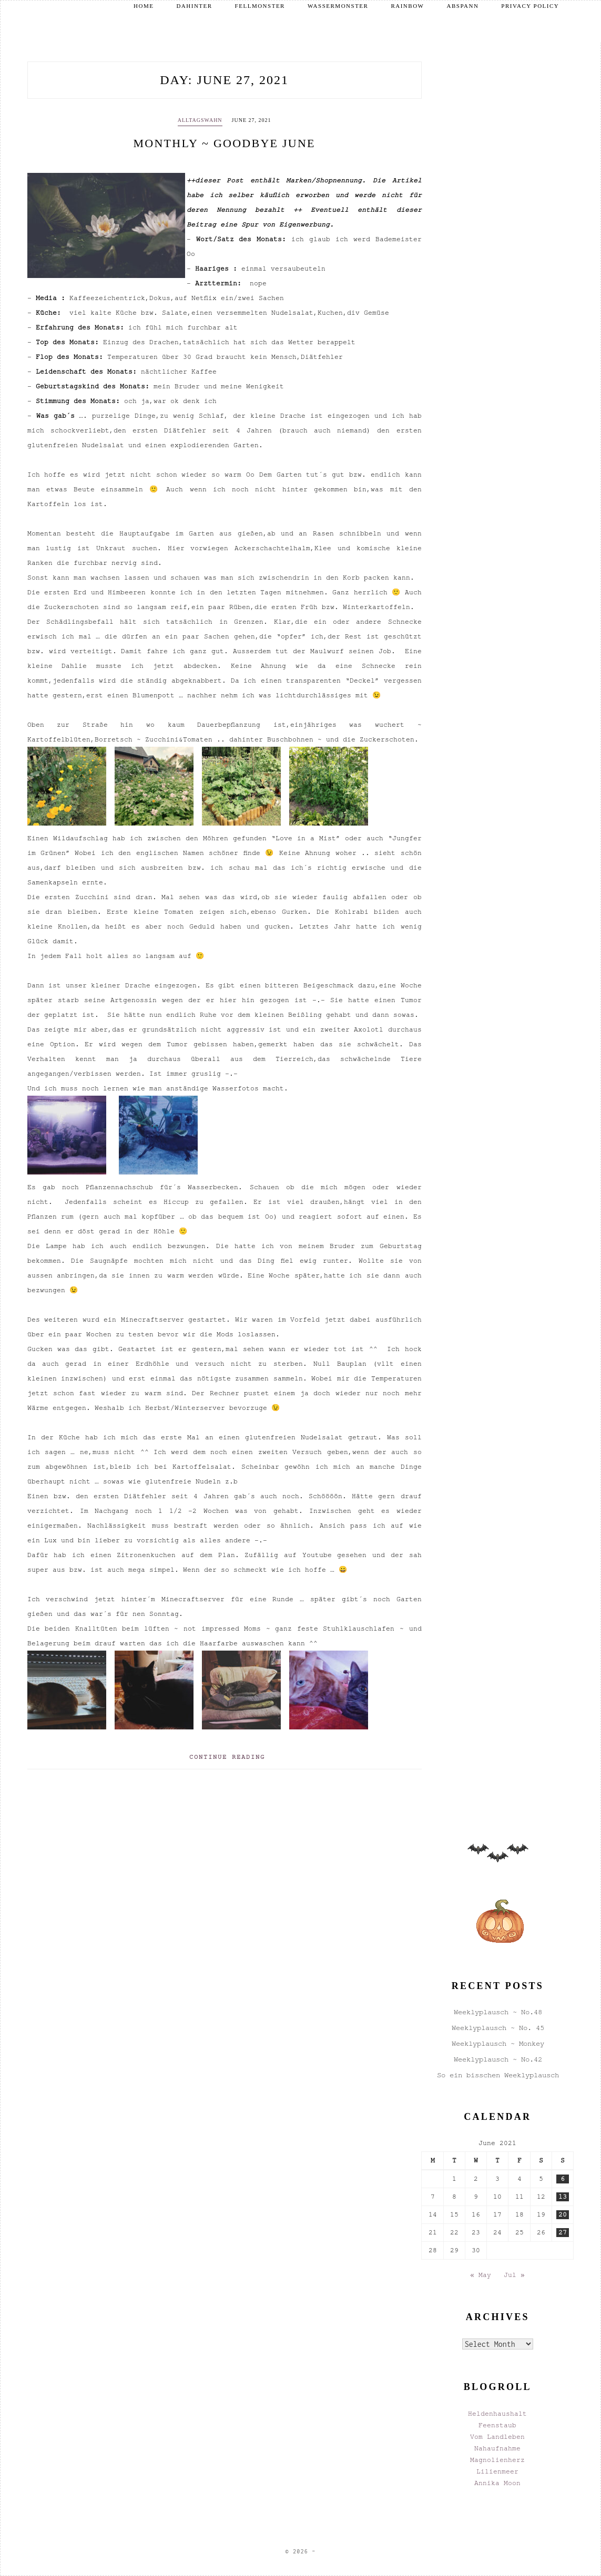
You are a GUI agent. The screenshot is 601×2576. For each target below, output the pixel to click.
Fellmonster (260, 6)
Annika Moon (497, 2483)
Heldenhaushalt (497, 2413)
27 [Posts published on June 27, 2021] (562, 2232)
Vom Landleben (497, 2437)
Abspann (462, 6)
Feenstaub (497, 2425)
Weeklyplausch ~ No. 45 (498, 2027)
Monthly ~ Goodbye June (224, 143)
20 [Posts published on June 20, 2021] (562, 2214)
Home (144, 6)
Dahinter (194, 6)
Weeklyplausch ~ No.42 (498, 2059)
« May (480, 2275)
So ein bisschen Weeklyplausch (498, 2074)
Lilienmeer (497, 2471)
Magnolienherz (497, 2460)
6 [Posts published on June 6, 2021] (563, 2179)
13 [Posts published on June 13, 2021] (562, 2196)
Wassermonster (338, 6)
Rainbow (407, 6)
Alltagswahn (200, 120)
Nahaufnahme (497, 2448)
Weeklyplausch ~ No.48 (498, 2011)
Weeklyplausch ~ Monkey (498, 2043)
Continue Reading (227, 1757)
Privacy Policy (530, 6)
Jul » (514, 2275)
